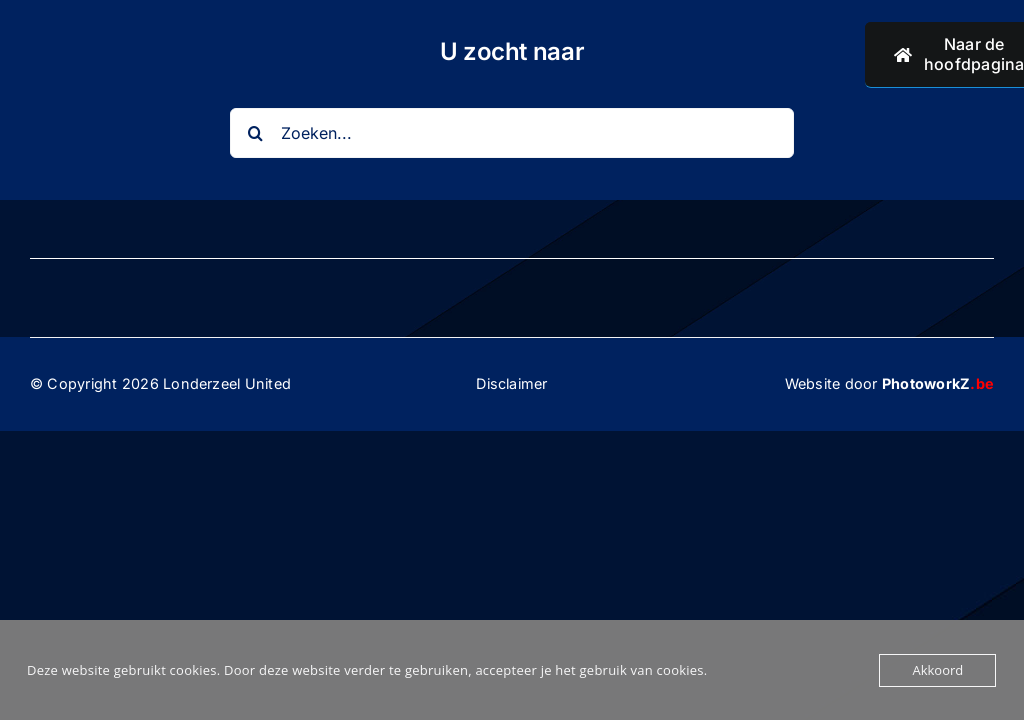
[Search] (255, 133)
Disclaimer (511, 383)
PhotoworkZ (938, 383)
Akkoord (937, 670)
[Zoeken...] (511, 133)
